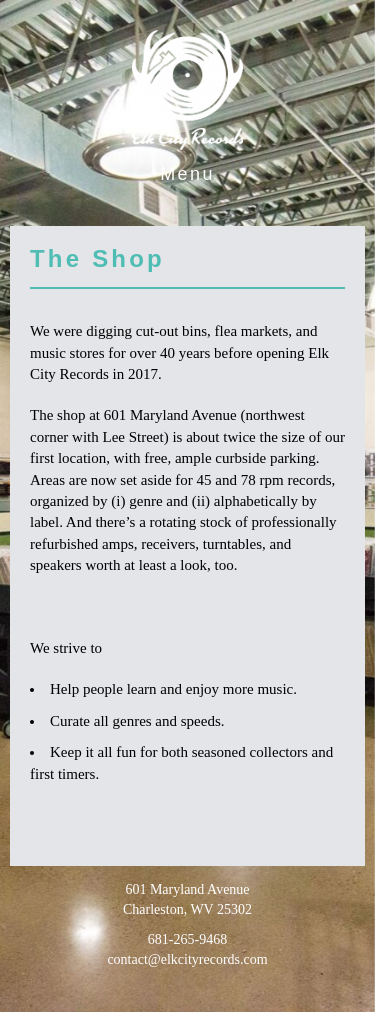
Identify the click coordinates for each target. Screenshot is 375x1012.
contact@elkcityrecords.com (187, 959)
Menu (187, 174)
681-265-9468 (187, 939)
